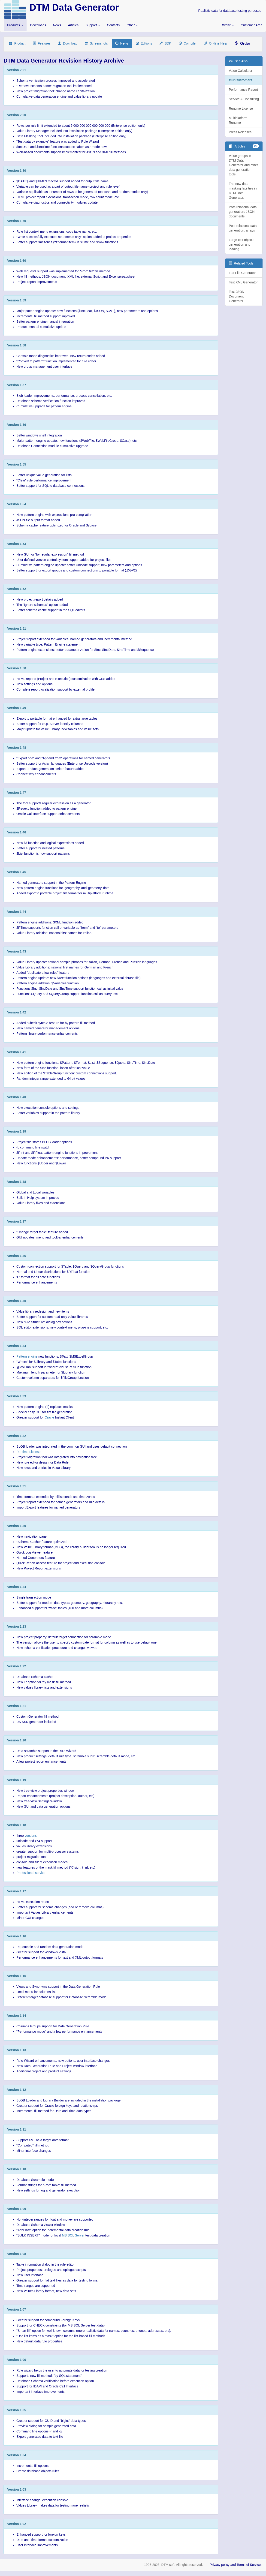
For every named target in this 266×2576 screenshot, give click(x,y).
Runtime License (28, 1452)
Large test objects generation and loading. (241, 244)
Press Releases (240, 132)
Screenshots (96, 43)
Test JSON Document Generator (236, 296)
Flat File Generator (242, 273)
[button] (227, 25)
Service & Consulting (244, 99)
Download (67, 43)
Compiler (188, 43)
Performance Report (243, 89)
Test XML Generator (243, 282)
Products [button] (15, 25)
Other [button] (132, 25)
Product (17, 43)
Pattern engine (26, 1356)
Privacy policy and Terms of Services (236, 2565)
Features (42, 43)
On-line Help (215, 43)
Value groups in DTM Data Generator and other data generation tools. (243, 165)
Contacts (113, 25)
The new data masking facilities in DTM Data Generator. (243, 190)
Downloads (38, 25)
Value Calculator (240, 70)
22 (255, 146)
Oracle (49, 1417)
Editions (144, 43)
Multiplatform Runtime (238, 120)
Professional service (30, 1873)
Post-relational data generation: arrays (243, 228)
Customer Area (251, 25)
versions (31, 1835)
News (57, 25)
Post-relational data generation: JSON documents (243, 211)
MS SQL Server (73, 2235)
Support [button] (92, 25)
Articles (73, 25)
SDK (165, 43)
